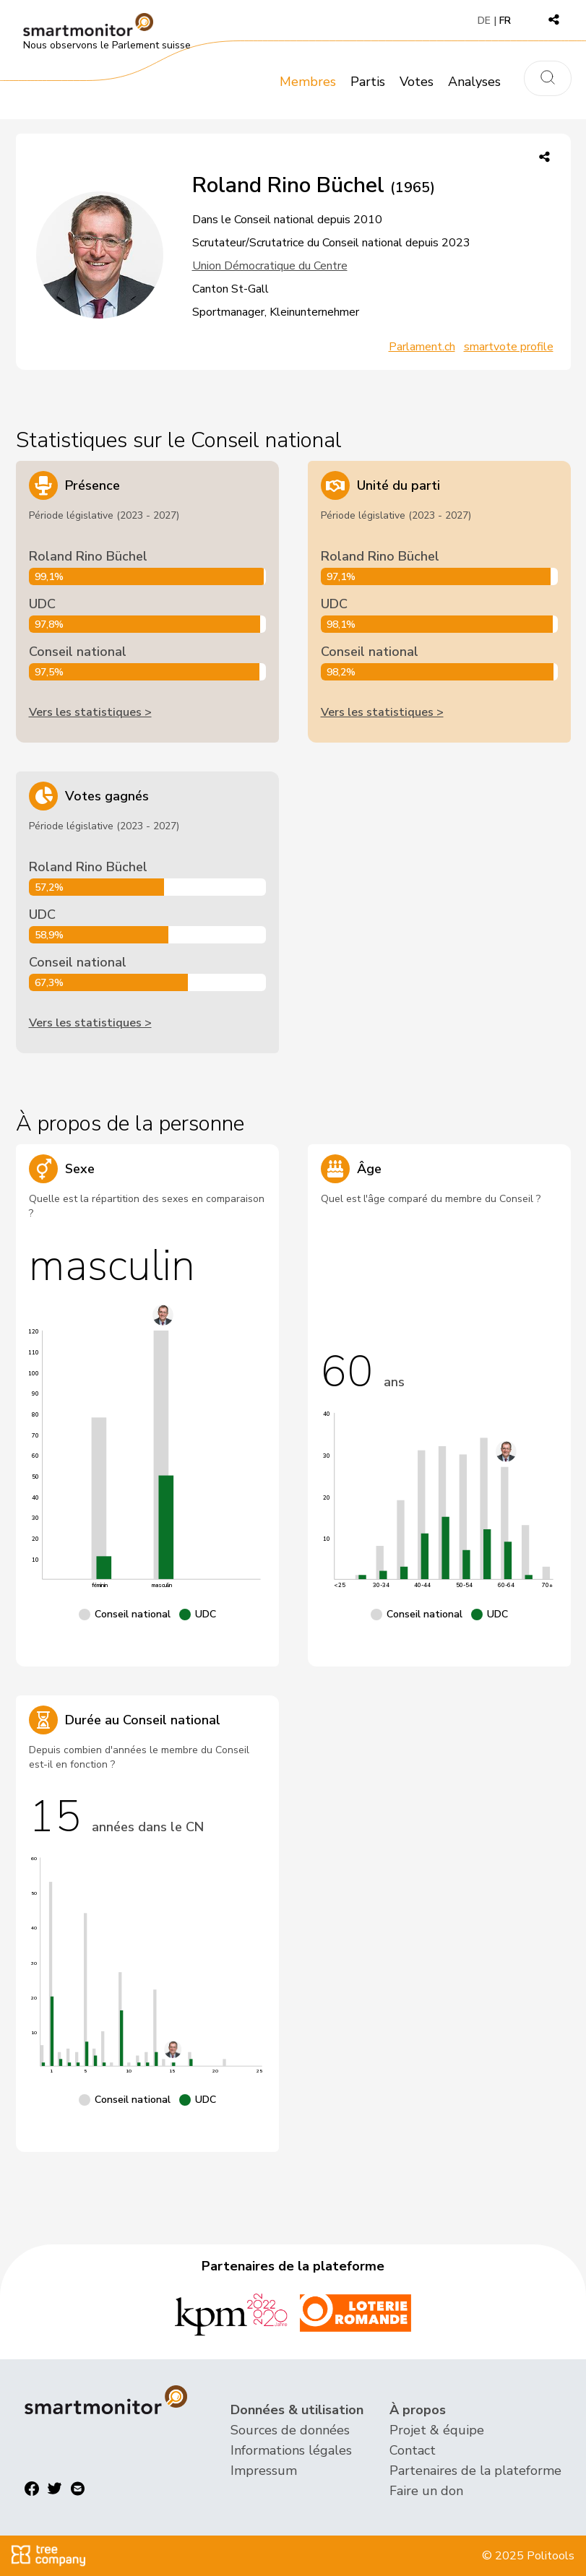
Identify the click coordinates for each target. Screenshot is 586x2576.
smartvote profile (508, 347)
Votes (417, 81)
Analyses (474, 81)
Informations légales (291, 2450)
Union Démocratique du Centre (270, 266)
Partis (367, 81)
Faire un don (426, 2490)
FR (505, 20)
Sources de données (290, 2430)
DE (484, 20)
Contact (412, 2450)
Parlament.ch (422, 347)
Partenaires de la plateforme (475, 2470)
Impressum (263, 2470)
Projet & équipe (436, 2430)
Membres (308, 81)
